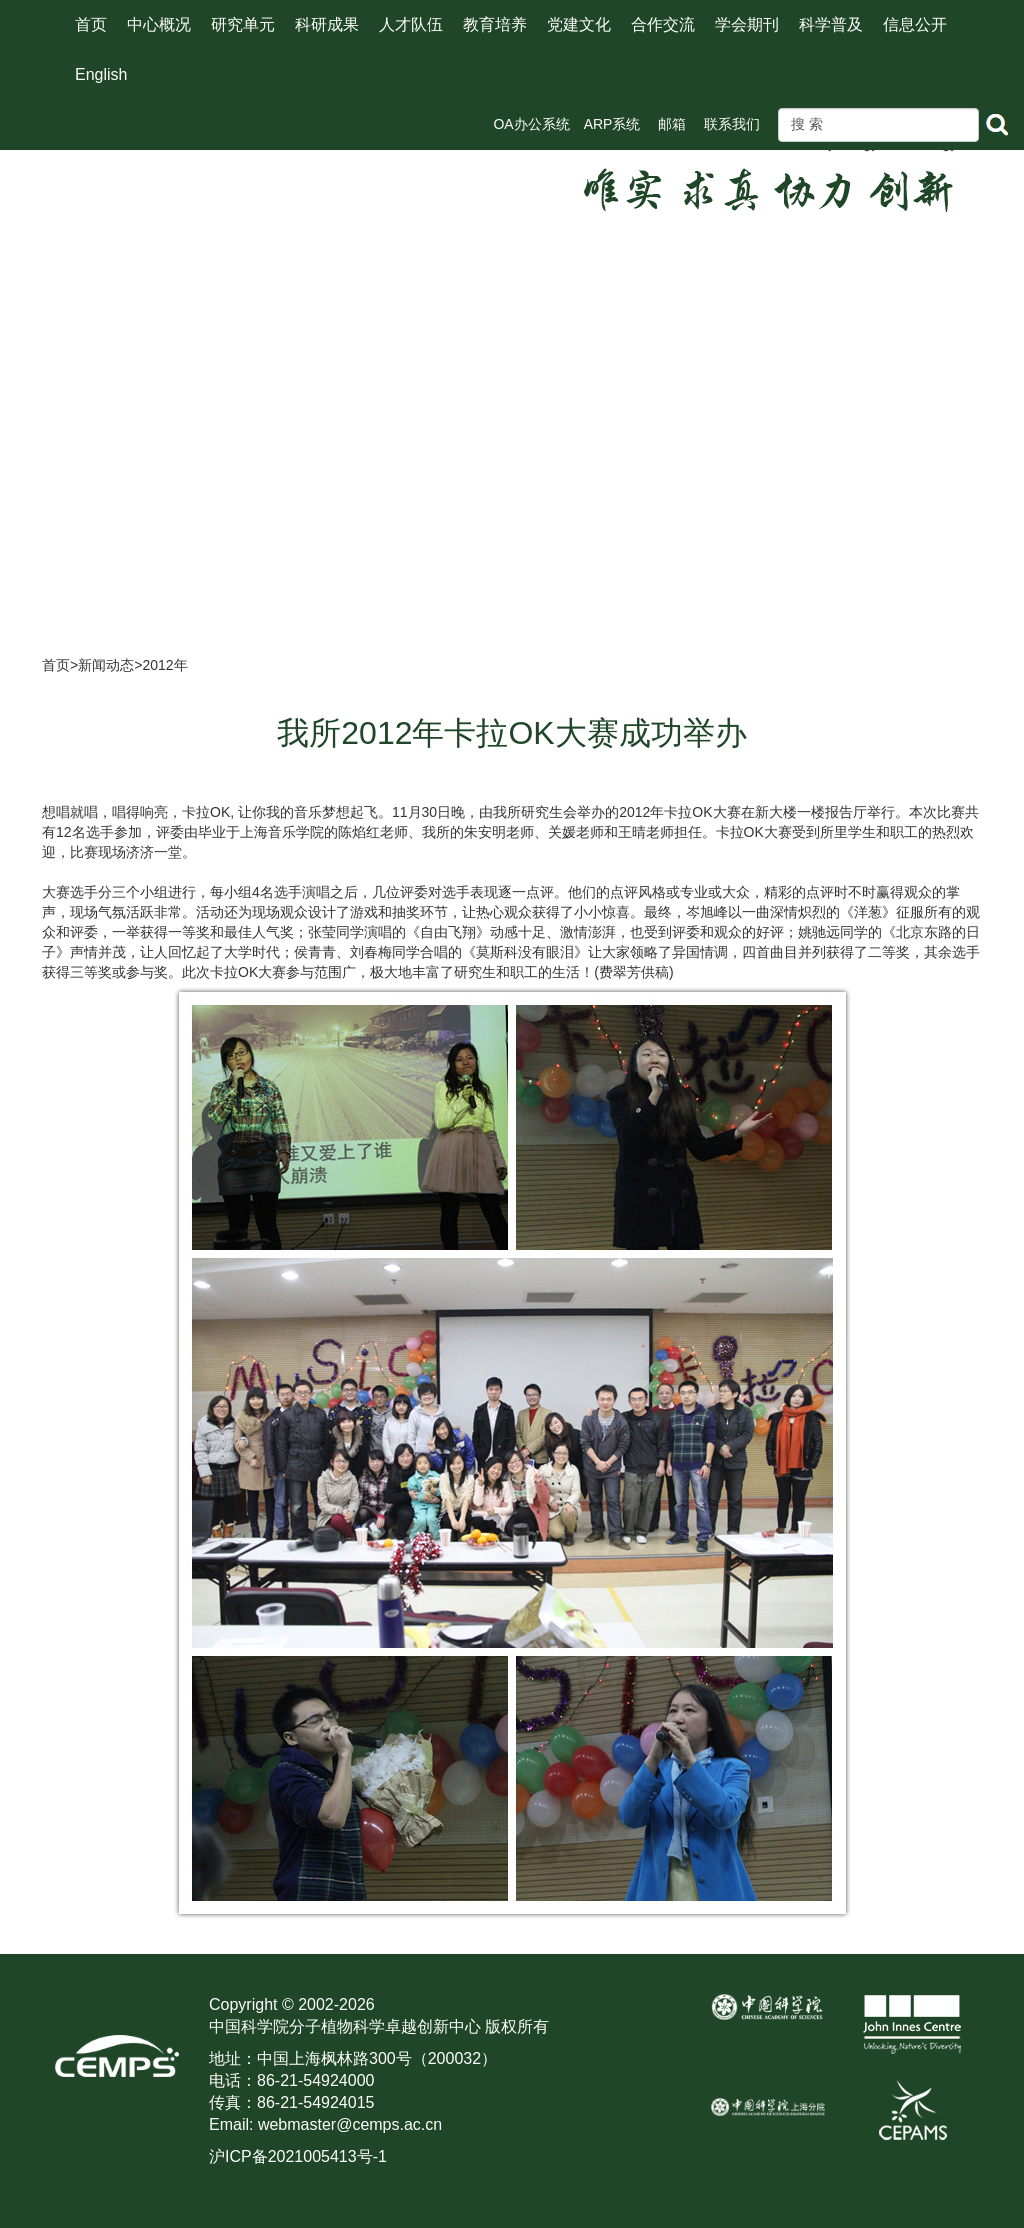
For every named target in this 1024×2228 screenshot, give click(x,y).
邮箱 (672, 124)
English (101, 74)
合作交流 (663, 24)
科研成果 (327, 24)
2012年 (164, 665)
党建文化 (579, 24)
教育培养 (495, 24)
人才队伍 (411, 24)
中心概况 (159, 24)
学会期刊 (747, 24)
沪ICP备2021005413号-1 (298, 2156)
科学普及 (831, 24)
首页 (91, 24)
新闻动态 (106, 665)
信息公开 (915, 24)
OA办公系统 (531, 124)
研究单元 (243, 24)
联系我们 (732, 124)
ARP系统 (612, 124)
